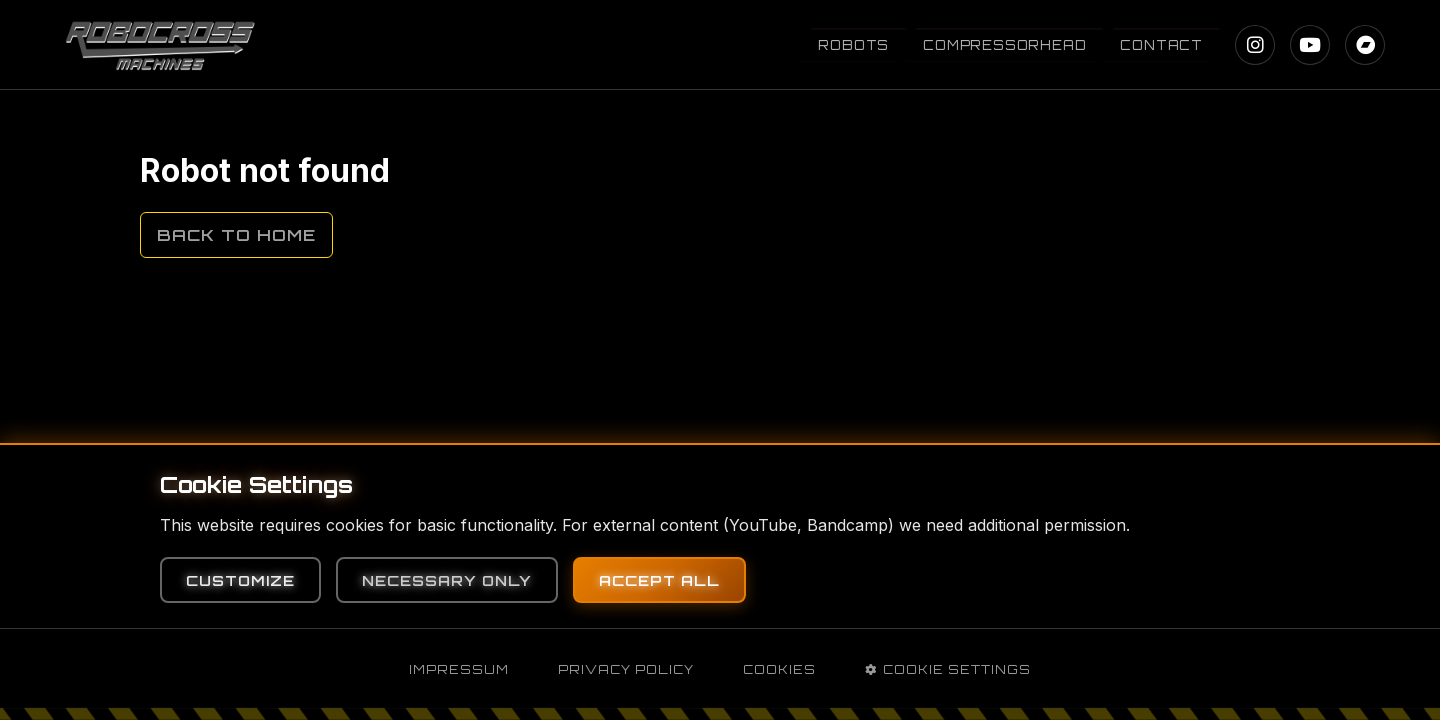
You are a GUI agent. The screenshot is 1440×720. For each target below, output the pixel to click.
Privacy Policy (626, 669)
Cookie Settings (948, 669)
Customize (240, 580)
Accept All (659, 580)
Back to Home (236, 235)
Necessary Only (447, 580)
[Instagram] (1255, 45)
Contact (1161, 45)
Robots (853, 45)
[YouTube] (1310, 45)
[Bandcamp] (1365, 45)
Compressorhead (1004, 45)
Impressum (459, 669)
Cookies (779, 669)
